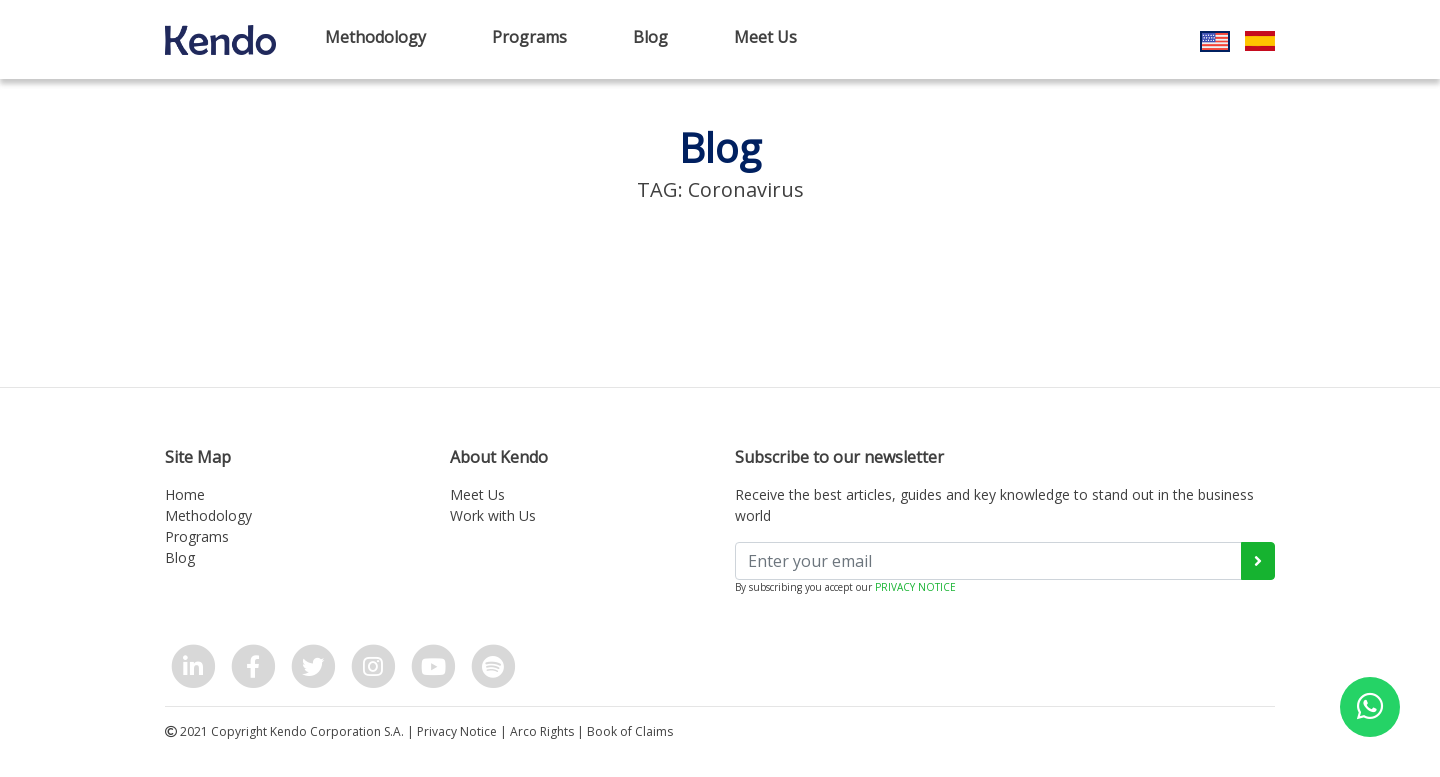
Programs (529, 37)
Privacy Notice (457, 731)
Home (185, 494)
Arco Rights (542, 731)
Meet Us (765, 37)
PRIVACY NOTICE (915, 587)
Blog (650, 37)
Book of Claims (630, 731)
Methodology (375, 37)
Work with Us (493, 515)
